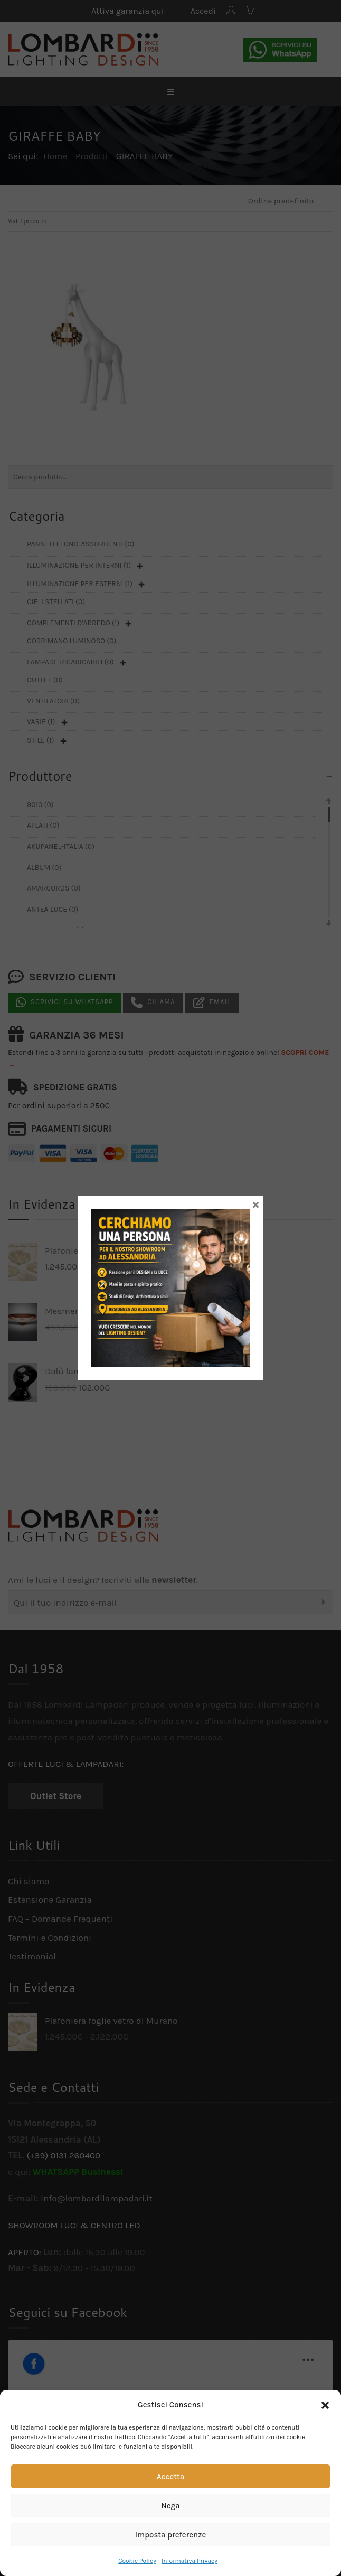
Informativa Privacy (189, 2560)
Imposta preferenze (170, 2535)
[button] (325, 2405)
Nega (170, 2505)
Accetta (170, 2476)
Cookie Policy (137, 2560)
